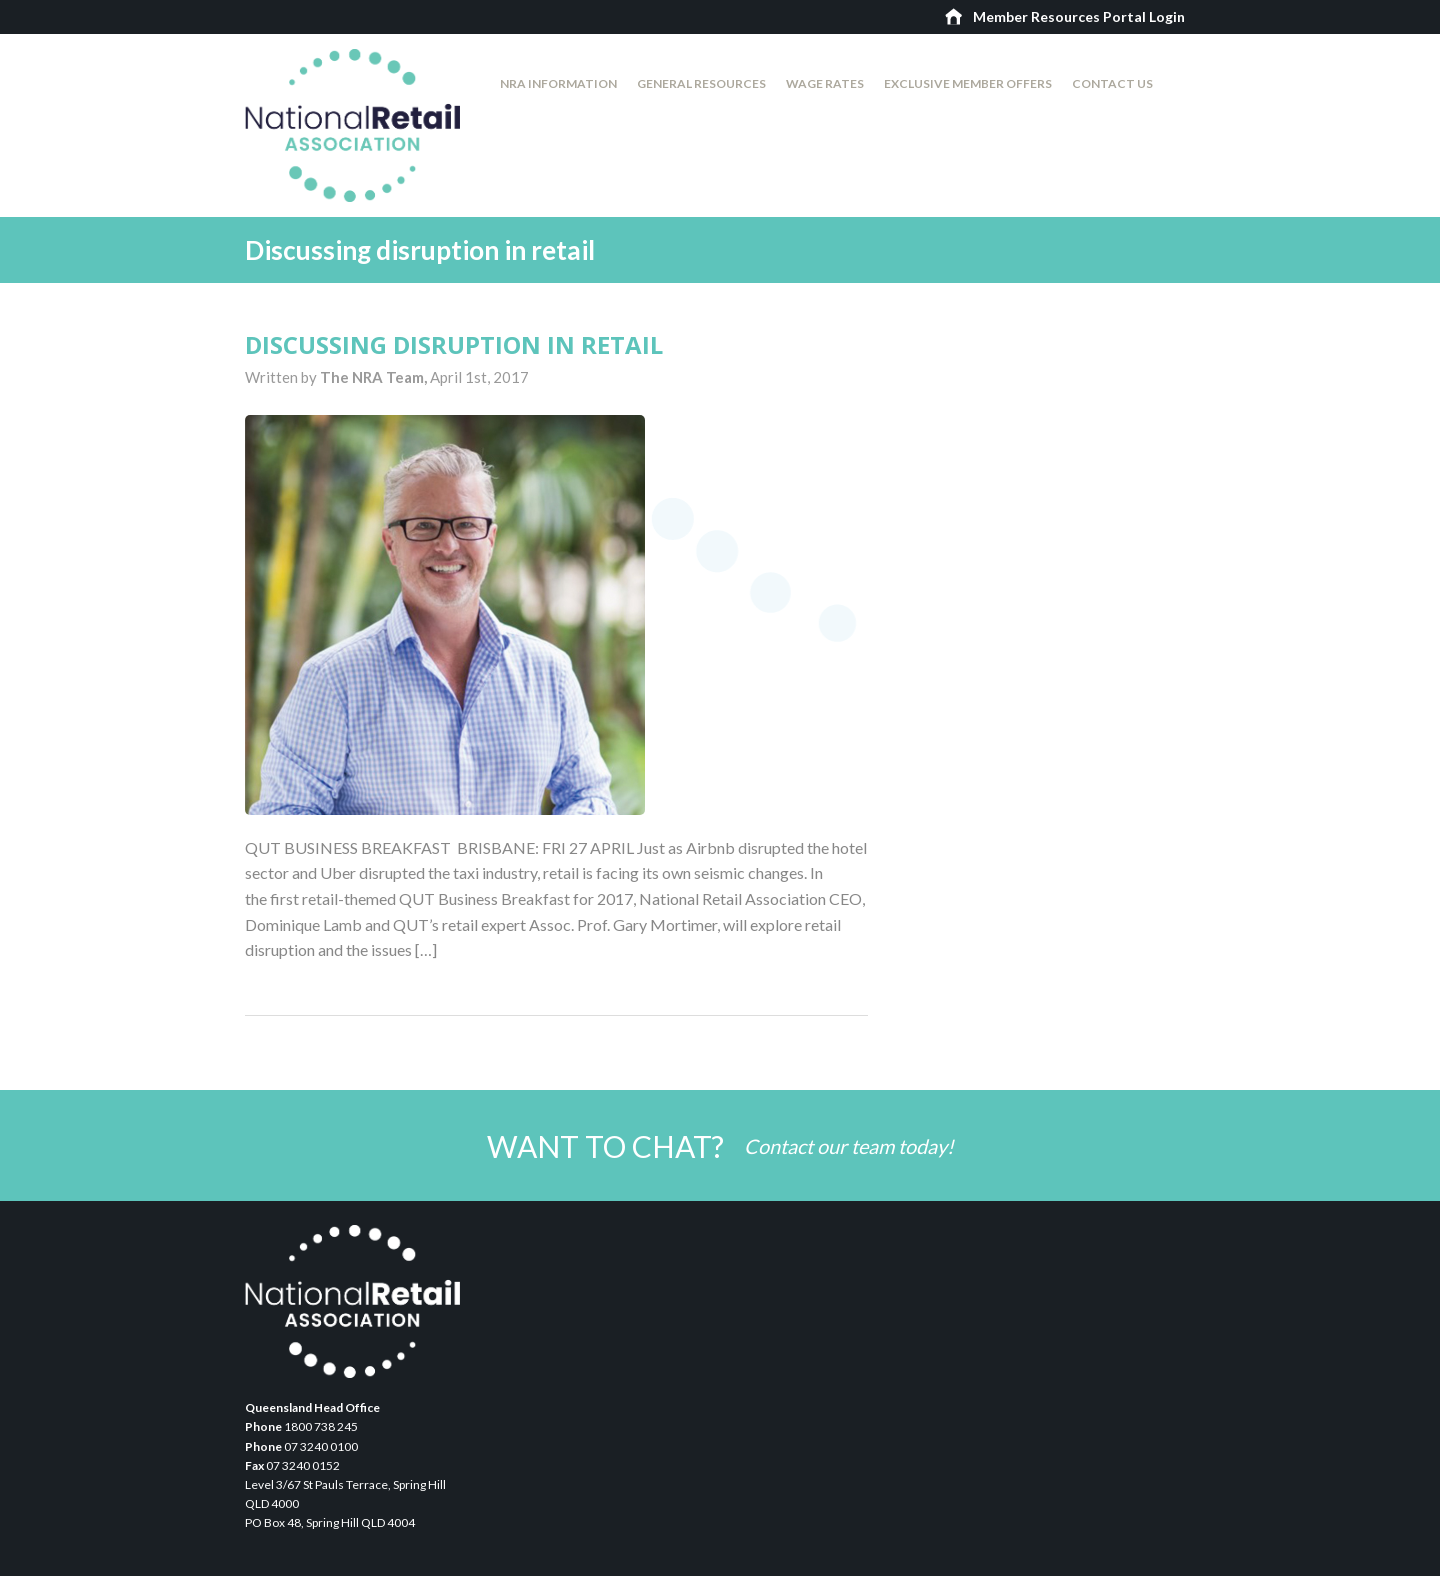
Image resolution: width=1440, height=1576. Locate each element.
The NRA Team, (375, 377)
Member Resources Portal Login (1079, 16)
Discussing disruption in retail (454, 344)
